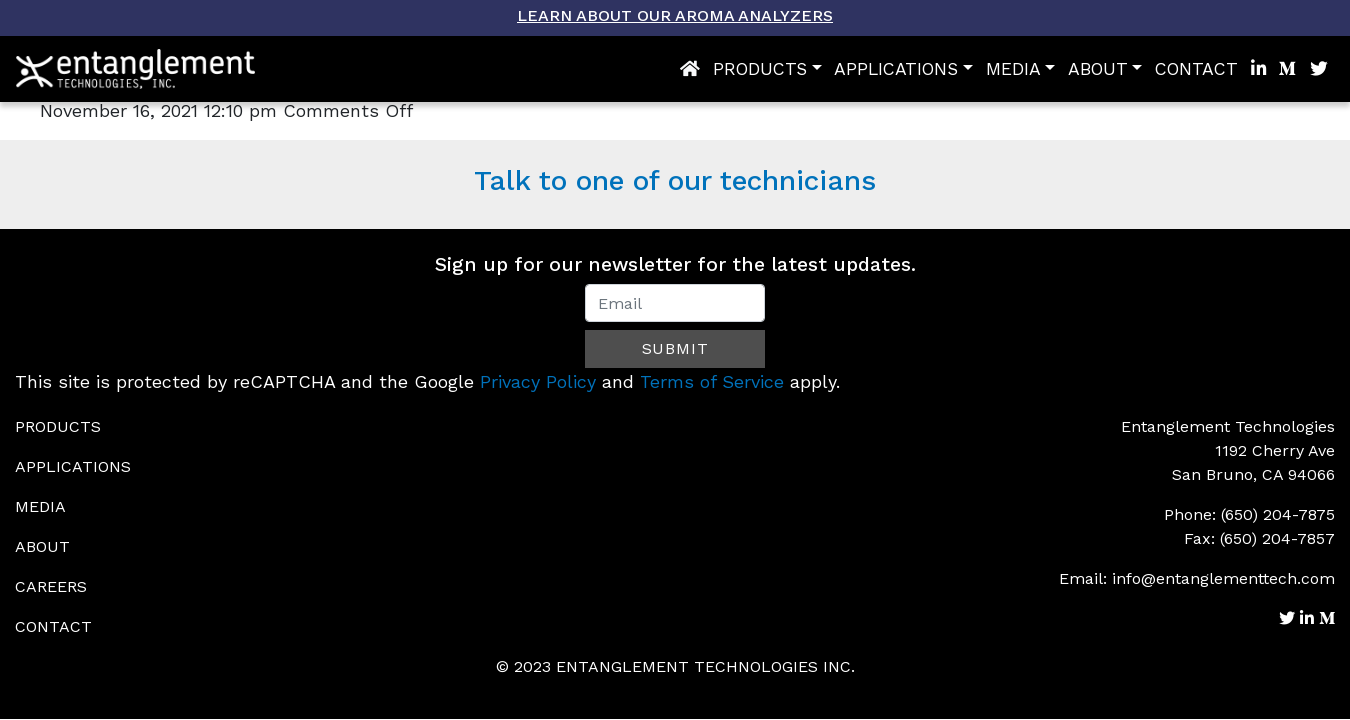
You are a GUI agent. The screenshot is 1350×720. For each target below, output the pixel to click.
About (1098, 69)
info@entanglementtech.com (1223, 578)
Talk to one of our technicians (675, 180)
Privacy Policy (538, 381)
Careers (51, 586)
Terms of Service (712, 381)
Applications (896, 69)
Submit (675, 348)
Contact (1196, 69)
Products (760, 69)
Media (1013, 69)
